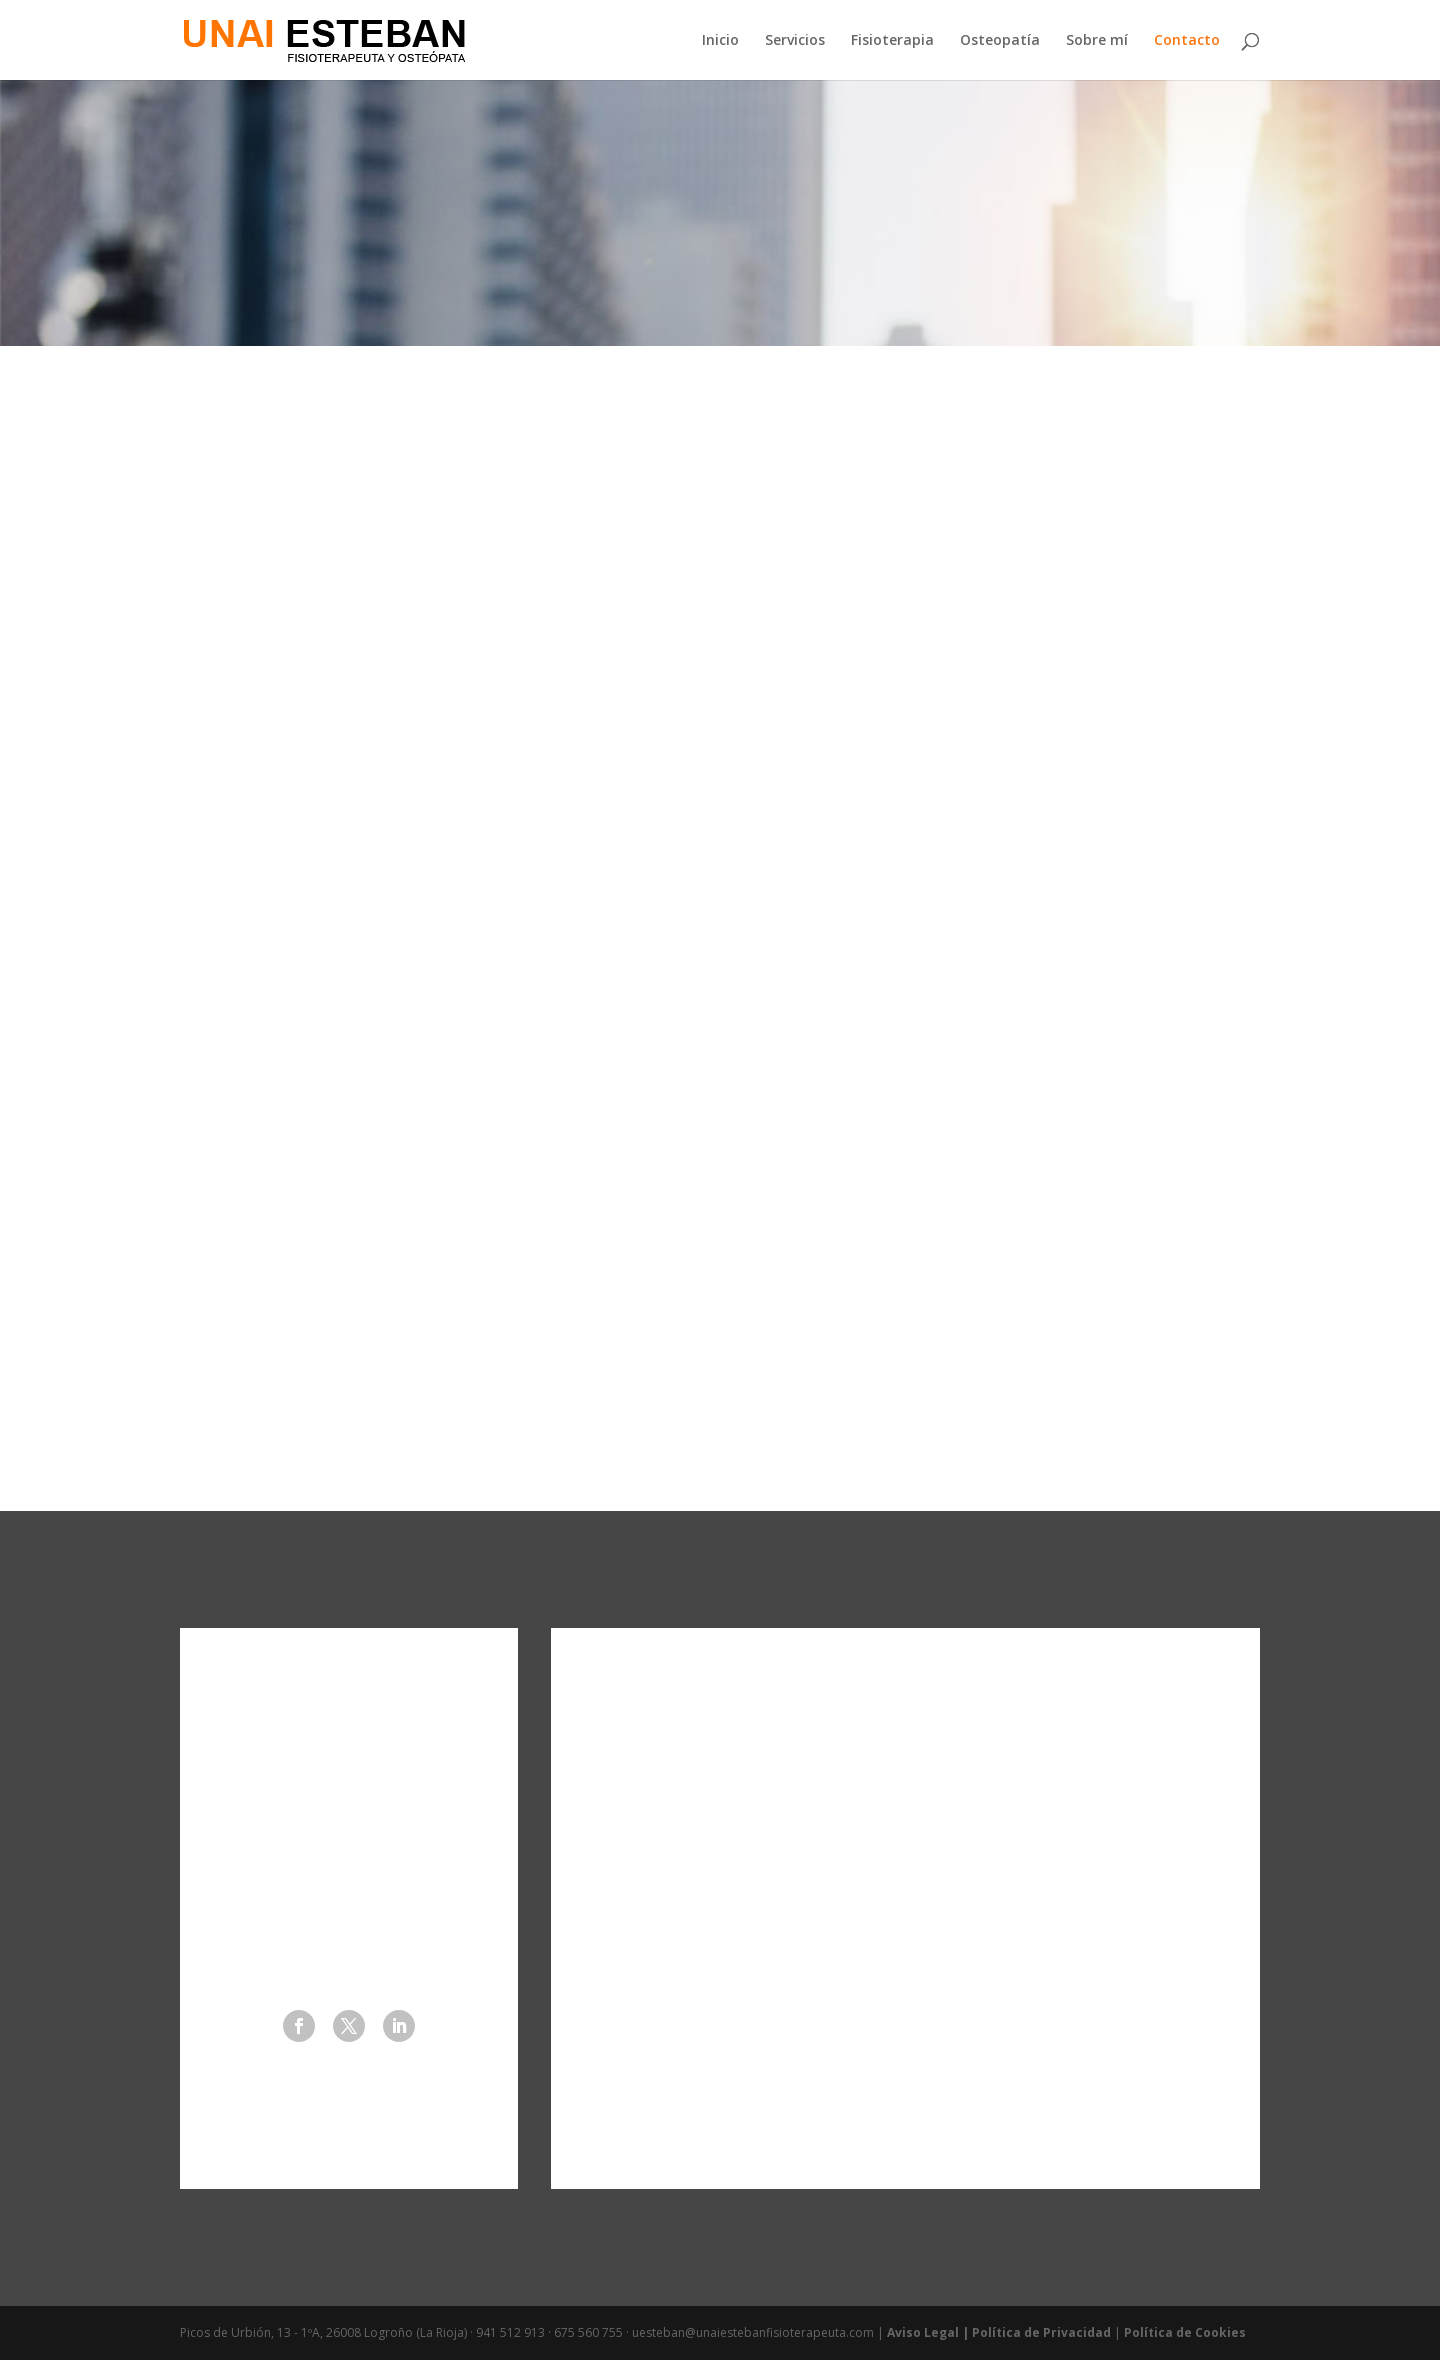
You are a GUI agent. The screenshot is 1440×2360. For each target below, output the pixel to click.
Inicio (720, 41)
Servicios (795, 41)
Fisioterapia (892, 41)
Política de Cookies (1185, 2332)
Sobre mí (1097, 41)
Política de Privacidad (1041, 2332)
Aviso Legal (923, 2332)
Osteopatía (1000, 41)
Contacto (1187, 41)
